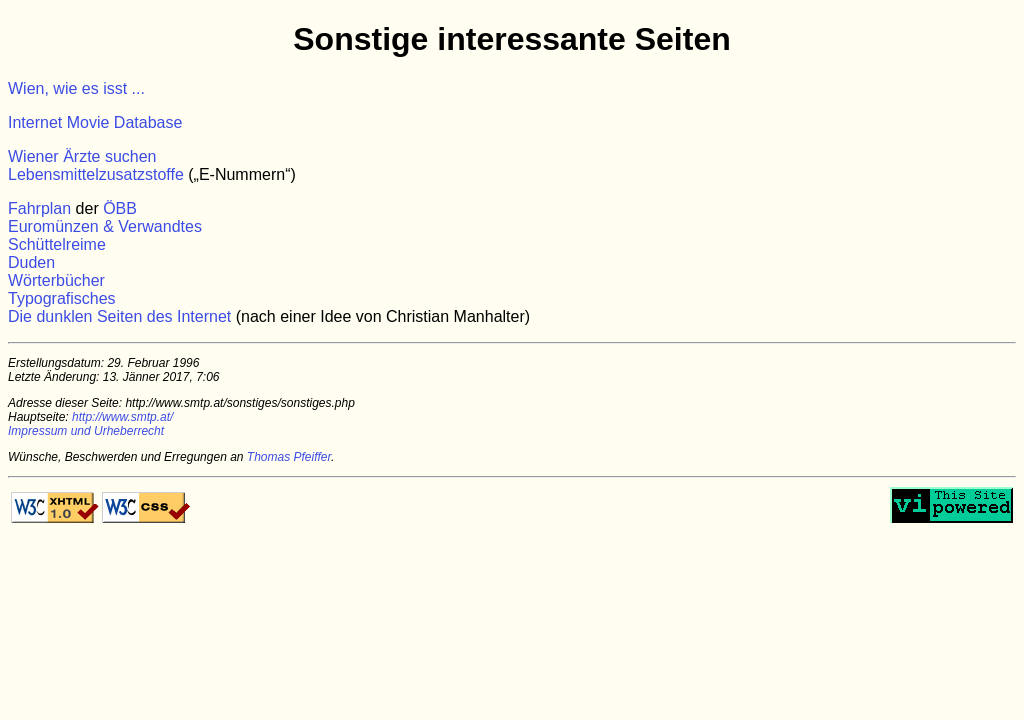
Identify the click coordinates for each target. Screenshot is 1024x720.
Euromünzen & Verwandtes (105, 226)
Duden (31, 262)
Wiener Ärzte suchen (82, 156)
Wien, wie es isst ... (76, 88)
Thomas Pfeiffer (289, 457)
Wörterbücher (56, 280)
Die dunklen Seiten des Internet (119, 316)
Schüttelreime (57, 244)
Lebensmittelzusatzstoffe (96, 174)
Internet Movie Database (95, 122)
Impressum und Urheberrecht (86, 431)
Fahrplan (39, 208)
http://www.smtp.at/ (122, 417)
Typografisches (62, 298)
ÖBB (120, 208)
